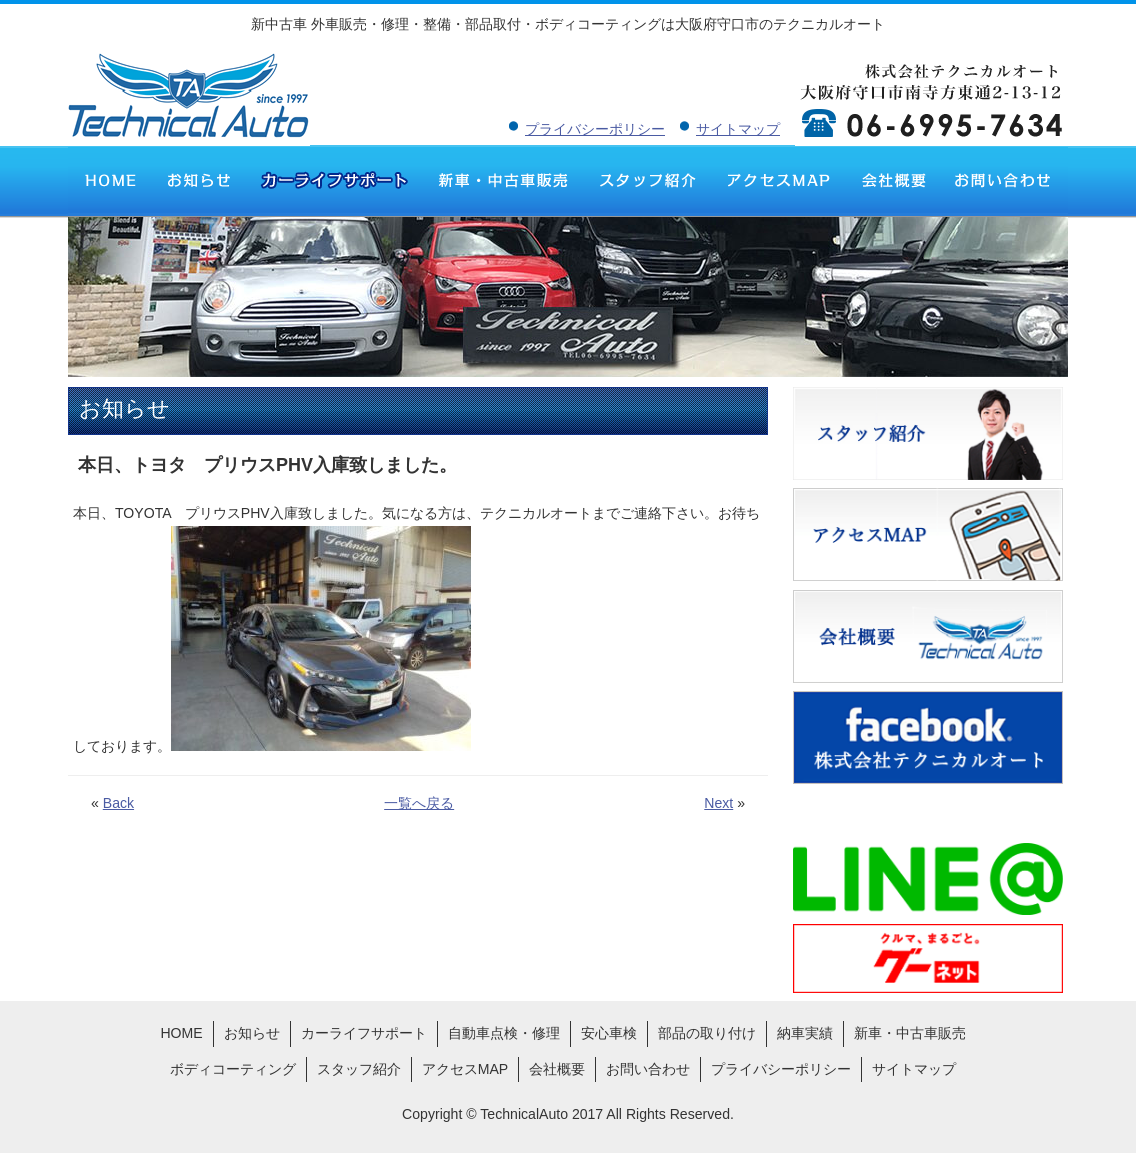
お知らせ (199, 180)
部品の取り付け (707, 1033)
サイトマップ (738, 129)
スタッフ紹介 (647, 180)
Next (718, 803)
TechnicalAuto (524, 1114)
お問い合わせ (1004, 180)
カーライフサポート (334, 180)
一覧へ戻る (419, 803)
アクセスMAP (778, 180)
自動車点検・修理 (504, 1033)
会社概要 (892, 180)
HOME (110, 180)
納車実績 (805, 1033)
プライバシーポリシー (595, 129)
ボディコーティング (233, 1069)
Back (118, 803)
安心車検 (609, 1033)
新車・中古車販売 (503, 180)
